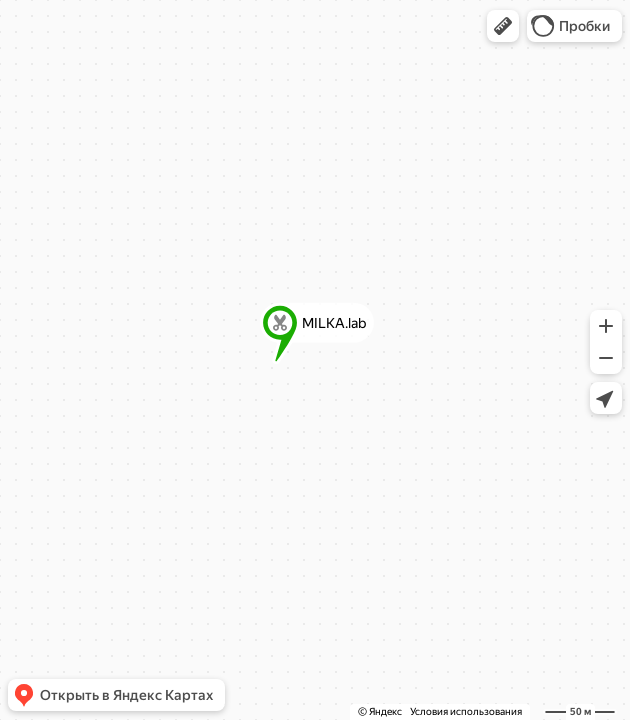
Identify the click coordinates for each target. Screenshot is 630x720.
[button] (503, 26)
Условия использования (466, 711)
